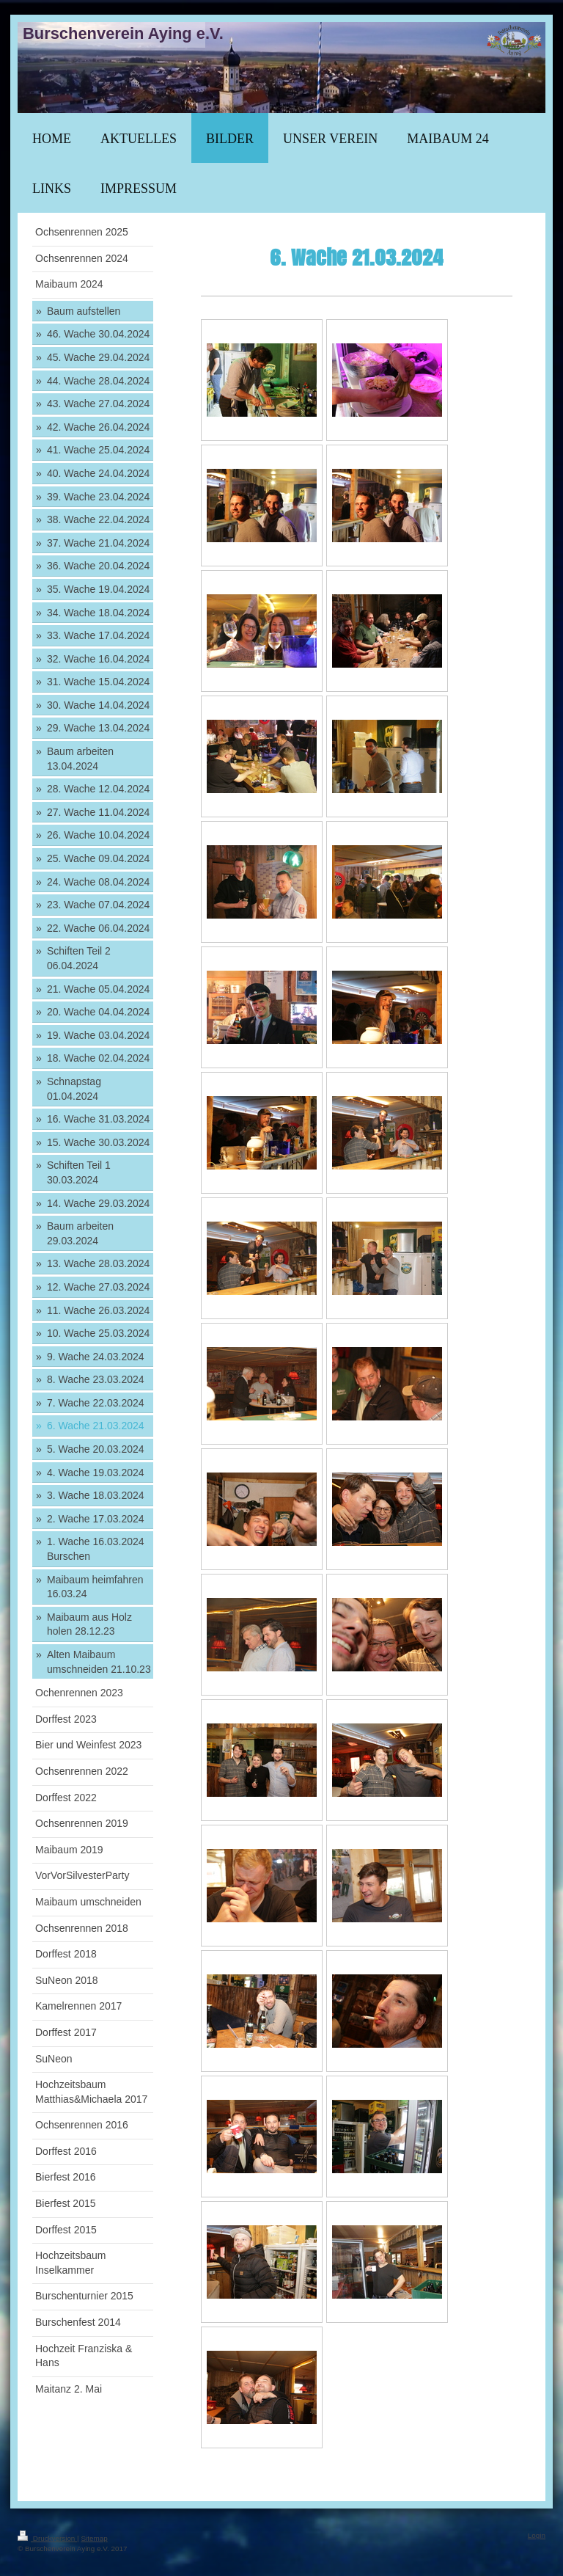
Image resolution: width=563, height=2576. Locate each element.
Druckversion (47, 2538)
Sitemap (94, 2538)
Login (536, 2535)
